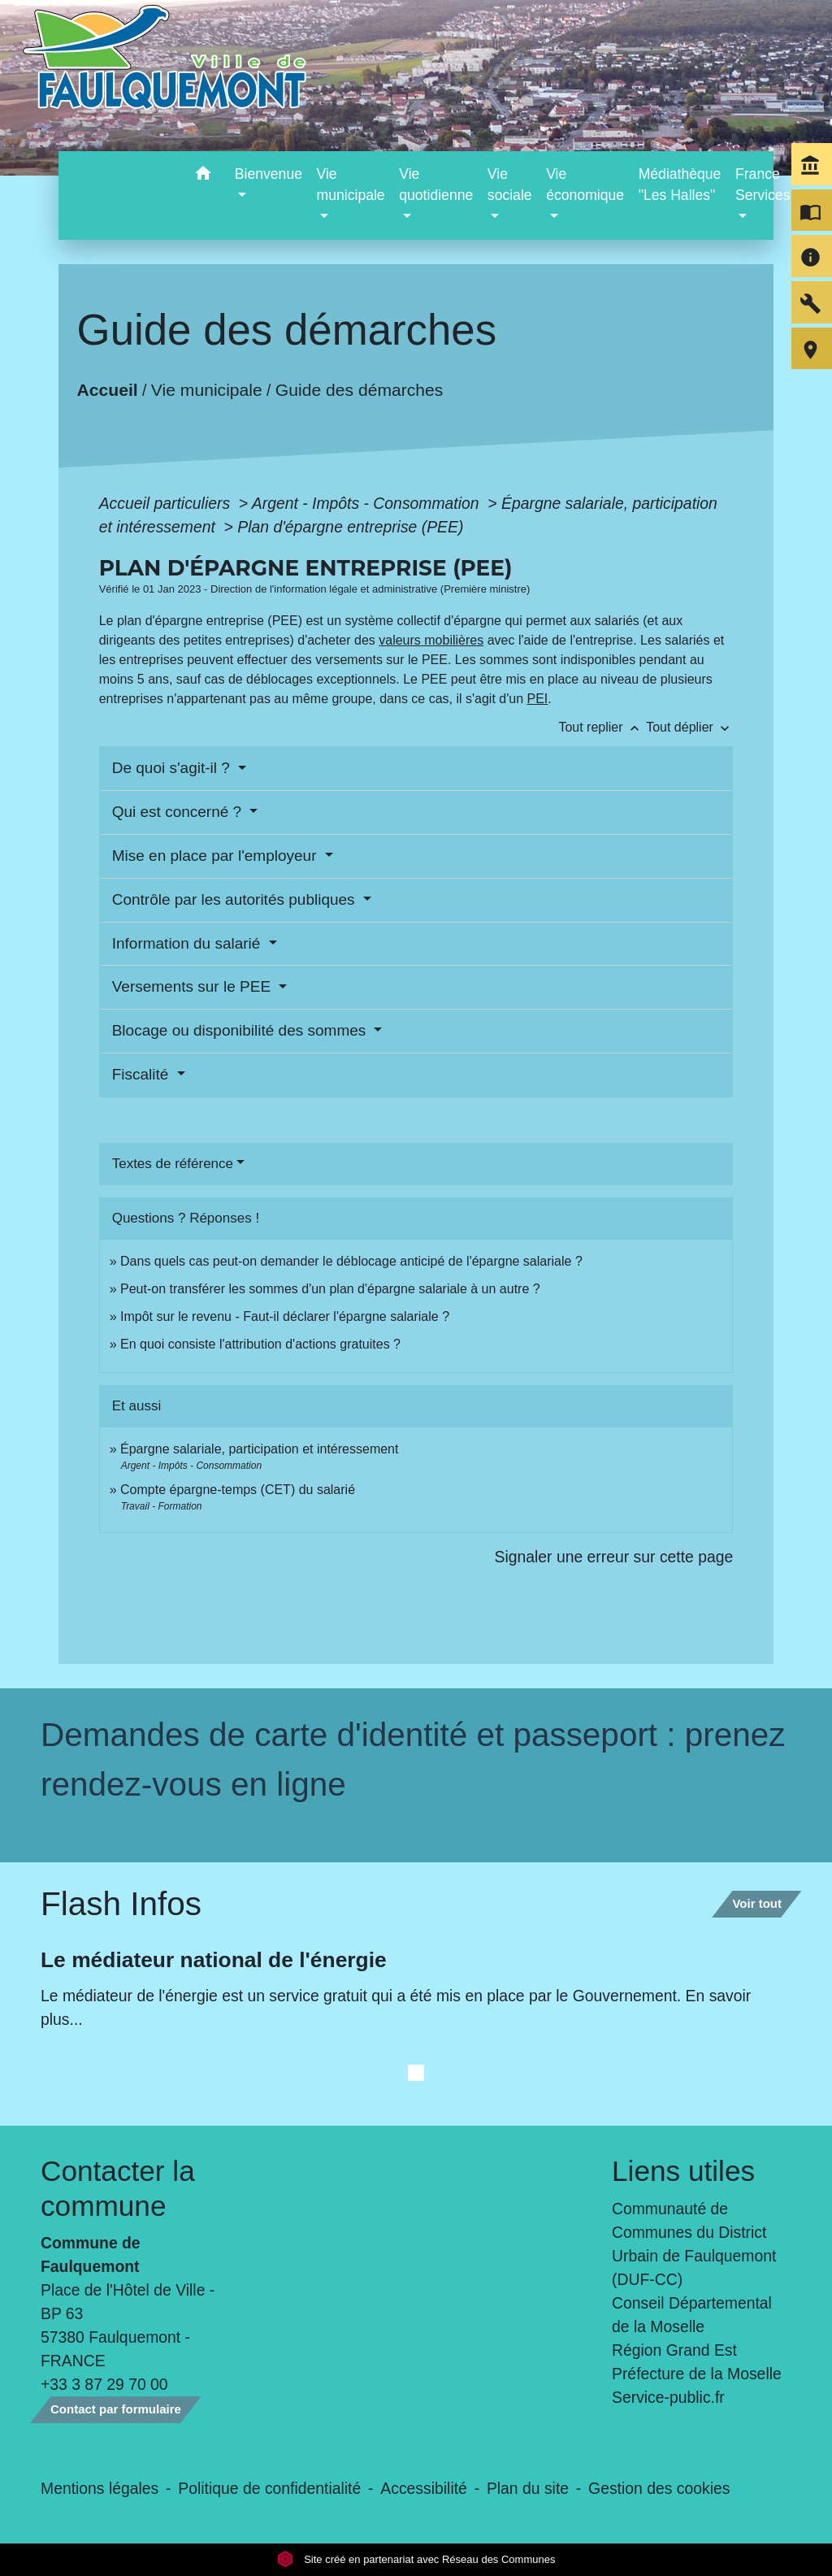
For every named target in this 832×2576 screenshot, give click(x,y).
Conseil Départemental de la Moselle (692, 2314)
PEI (537, 699)
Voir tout (757, 1903)
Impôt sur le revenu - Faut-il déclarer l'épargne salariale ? (284, 1316)
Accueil (106, 389)
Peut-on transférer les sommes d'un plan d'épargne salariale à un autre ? (330, 1289)
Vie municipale (206, 389)
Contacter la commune (118, 2188)
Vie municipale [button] (351, 184)
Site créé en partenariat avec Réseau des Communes (416, 2559)
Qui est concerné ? (179, 811)
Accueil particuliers (167, 503)
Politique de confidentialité (269, 2488)
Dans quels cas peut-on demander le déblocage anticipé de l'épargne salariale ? (351, 1261)
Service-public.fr (668, 2397)
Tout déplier (689, 727)
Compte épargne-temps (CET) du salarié (237, 1490)
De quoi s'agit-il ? (173, 767)
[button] (204, 176)
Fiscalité (142, 1074)
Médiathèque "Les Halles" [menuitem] (680, 184)
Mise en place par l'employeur (216, 855)
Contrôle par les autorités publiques (235, 899)
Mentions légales (99, 2488)
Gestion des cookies (659, 2488)
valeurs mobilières (431, 640)
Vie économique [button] (585, 184)
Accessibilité (423, 2488)
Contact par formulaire (115, 2409)
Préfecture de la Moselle (697, 2374)
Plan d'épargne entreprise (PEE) (350, 527)
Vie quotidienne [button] (436, 184)
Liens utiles (683, 2171)
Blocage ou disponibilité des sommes (241, 1030)
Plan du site (528, 2488)
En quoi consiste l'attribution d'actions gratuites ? (260, 1344)
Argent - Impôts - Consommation (367, 503)
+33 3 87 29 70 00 (104, 2384)
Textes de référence (172, 1163)
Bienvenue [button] (268, 174)
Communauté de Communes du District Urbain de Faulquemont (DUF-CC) (694, 2244)
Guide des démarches (359, 389)
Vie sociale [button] (510, 184)
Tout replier (602, 727)
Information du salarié (188, 943)
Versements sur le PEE (193, 986)
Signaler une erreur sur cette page (614, 1557)
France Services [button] (762, 184)
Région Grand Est (674, 2350)
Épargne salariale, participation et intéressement (259, 1449)
